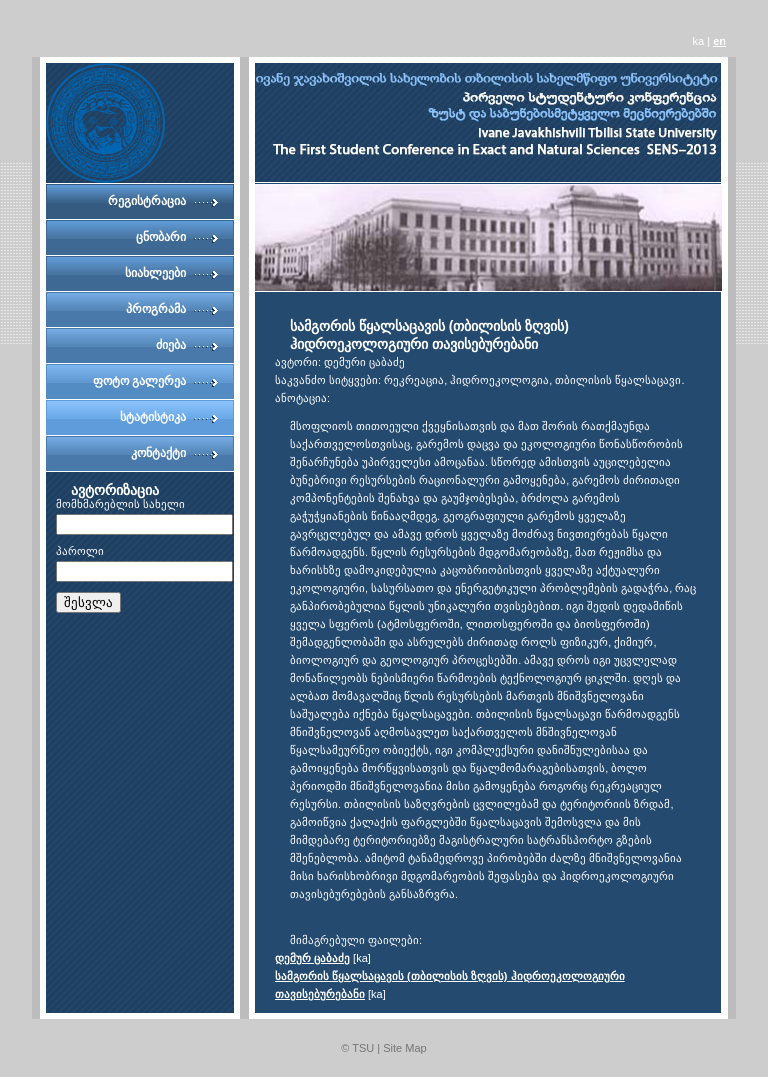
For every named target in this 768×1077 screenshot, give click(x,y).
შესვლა (88, 602)
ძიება (171, 345)
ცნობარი (161, 237)
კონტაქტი (158, 453)
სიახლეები (155, 273)
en (719, 41)
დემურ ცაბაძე (312, 958)
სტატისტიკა (153, 417)
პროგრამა (156, 309)
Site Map (404, 1048)
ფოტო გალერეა (139, 381)
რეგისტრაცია (147, 201)
